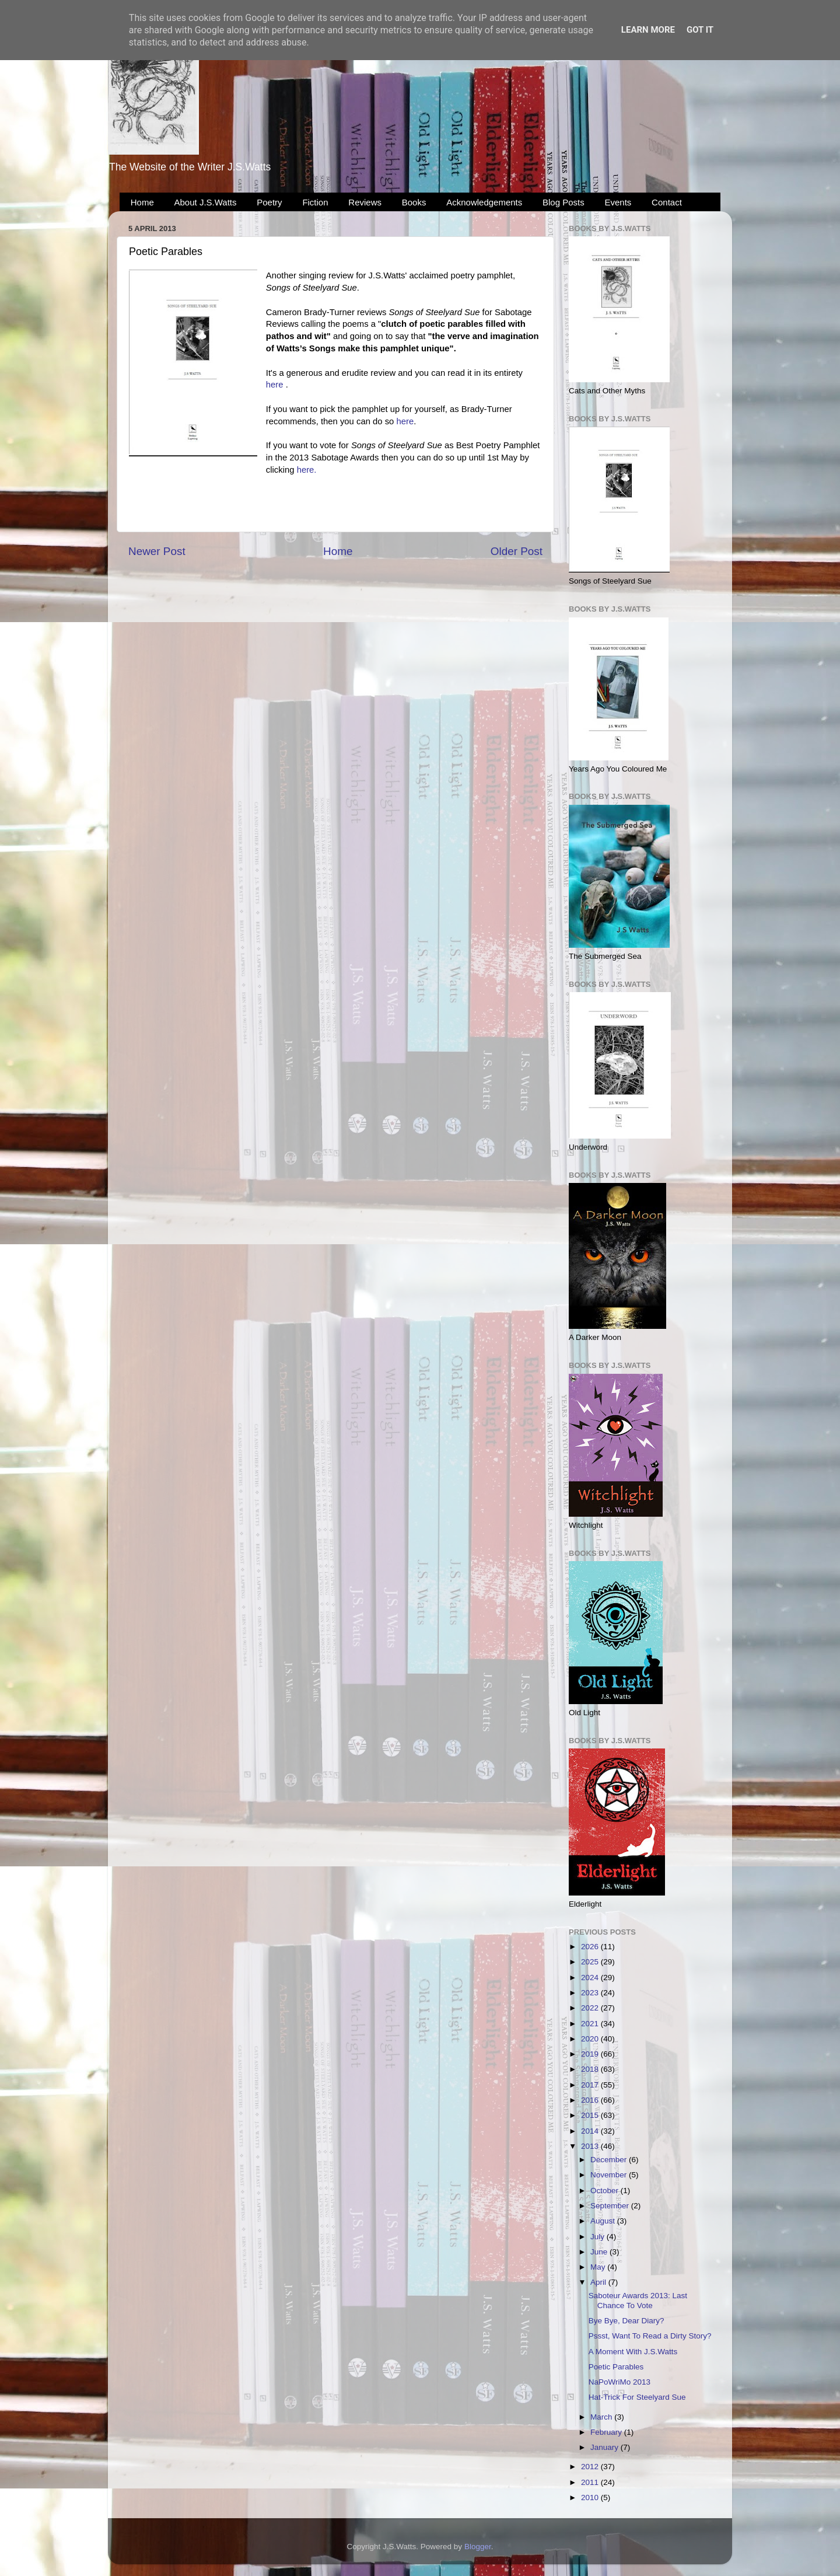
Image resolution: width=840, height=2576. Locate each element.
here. (307, 469)
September (610, 2205)
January (605, 2447)
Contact (667, 202)
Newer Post (157, 551)
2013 (591, 2146)
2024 (591, 1977)
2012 (591, 2466)
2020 (591, 2038)
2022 (591, 2007)
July (598, 2236)
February (607, 2432)
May (598, 2267)
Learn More (648, 30)
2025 (591, 1961)
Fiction (315, 202)
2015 (591, 2115)
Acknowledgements (484, 202)
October (605, 2190)
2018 (591, 2069)
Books (414, 202)
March (602, 2417)
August (603, 2221)
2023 (591, 1992)
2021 (591, 2023)
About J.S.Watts (205, 202)
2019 (591, 2054)
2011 (591, 2482)
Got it (700, 30)
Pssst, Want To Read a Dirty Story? (650, 2335)
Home (142, 202)
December (609, 2159)
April (599, 2282)
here (275, 384)
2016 (591, 2100)
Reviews (365, 202)
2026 (591, 1946)
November (609, 2174)
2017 (591, 2085)
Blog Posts (563, 202)
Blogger (477, 2546)
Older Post (516, 551)
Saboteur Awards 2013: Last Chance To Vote (638, 2300)
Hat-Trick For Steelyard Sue (637, 2397)
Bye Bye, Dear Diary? (626, 2320)
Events (618, 202)
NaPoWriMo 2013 (619, 2382)
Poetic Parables (616, 2366)
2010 (591, 2497)
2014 (591, 2131)
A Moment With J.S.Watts (633, 2351)
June (600, 2251)
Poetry (269, 202)
